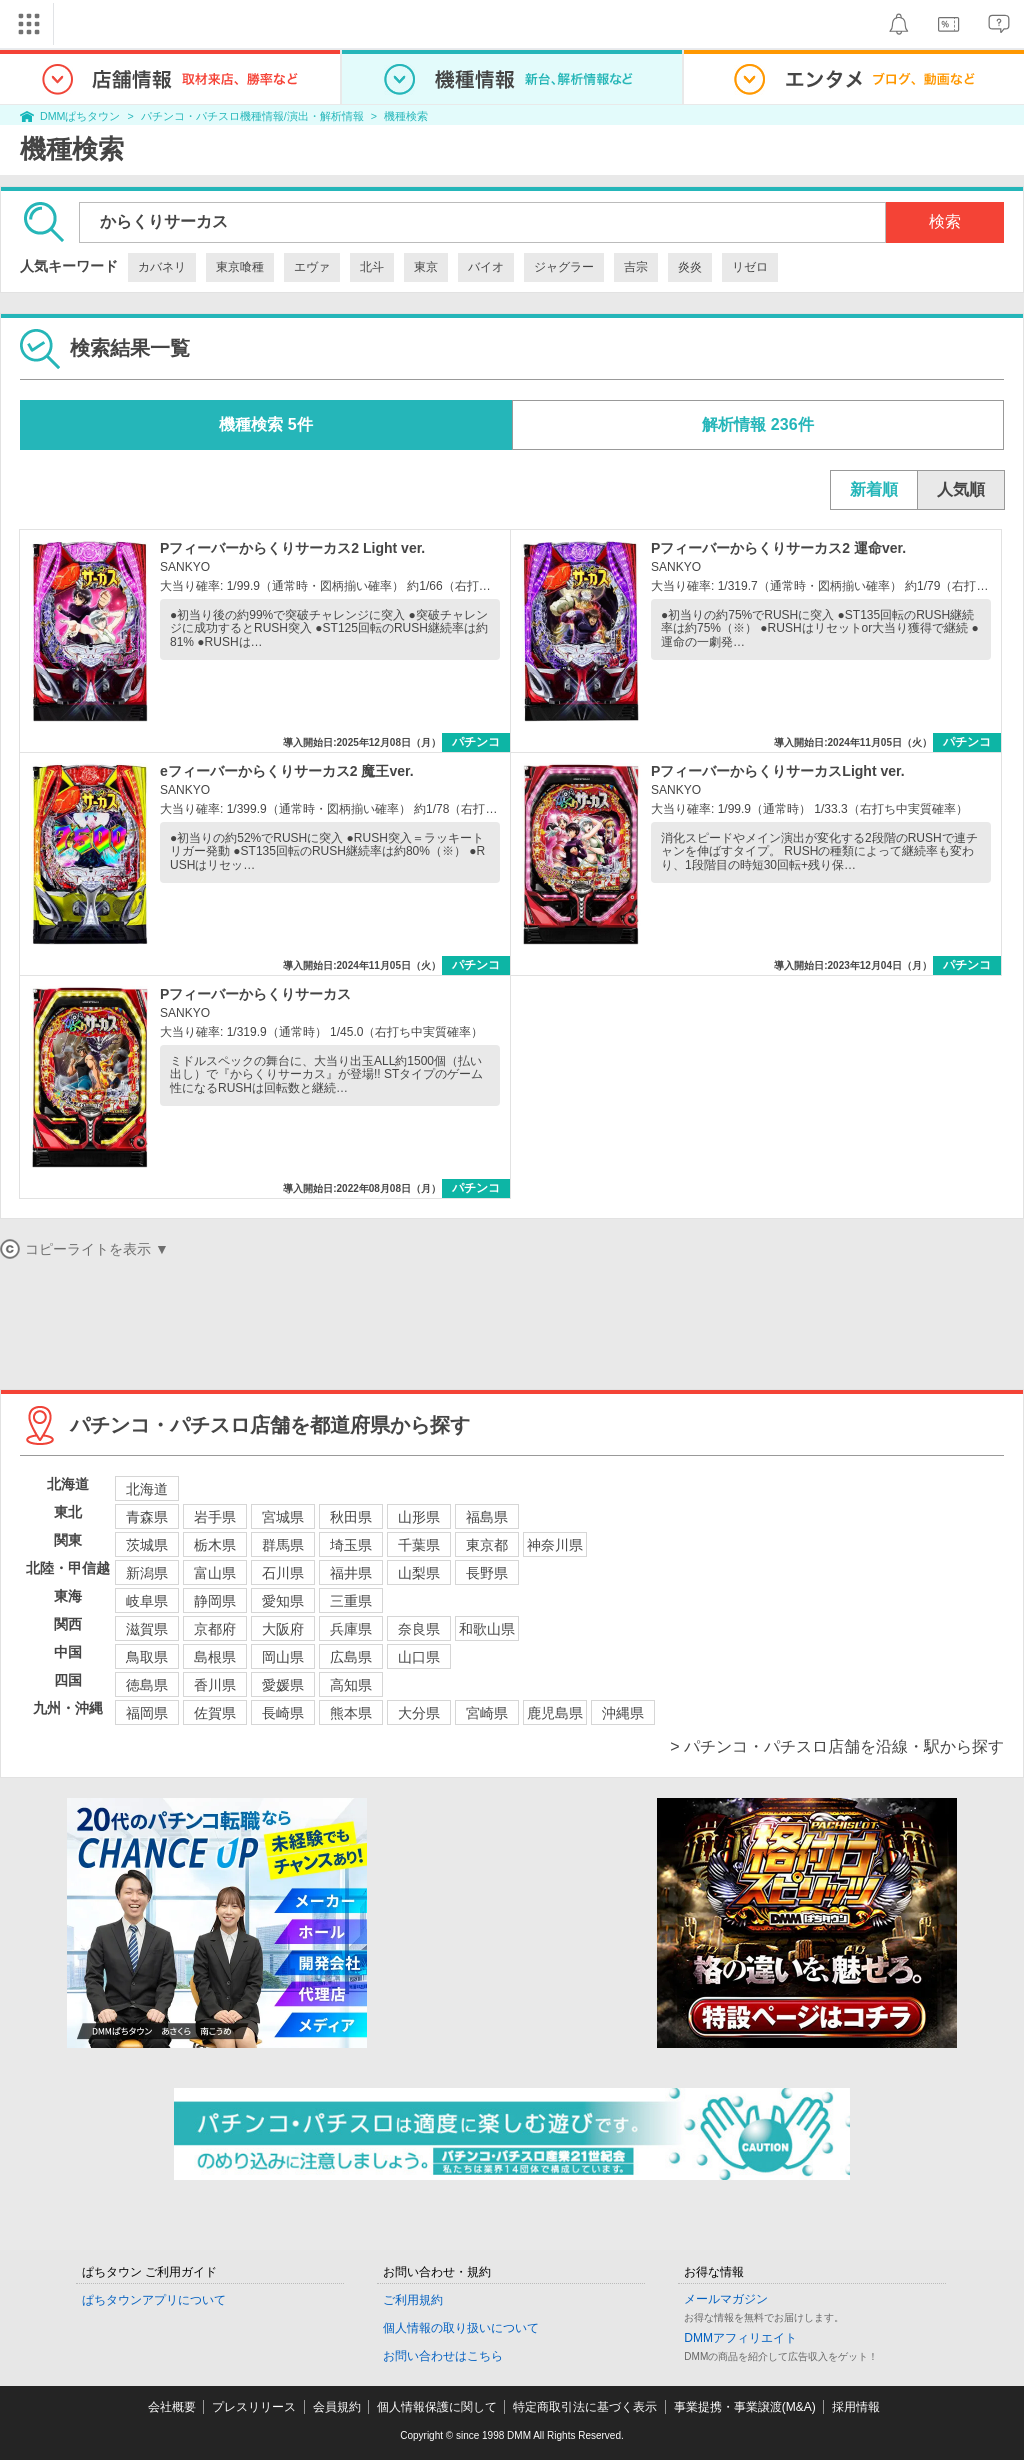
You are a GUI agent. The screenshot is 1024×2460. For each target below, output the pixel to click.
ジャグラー (564, 267)
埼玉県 (351, 1545)
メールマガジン (726, 2299)
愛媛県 (283, 1685)
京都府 (215, 1629)
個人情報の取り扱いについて (461, 2328)
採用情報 (856, 2407)
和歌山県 (487, 1629)
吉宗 (636, 267)
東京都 (487, 1545)
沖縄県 (623, 1713)
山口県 (419, 1657)
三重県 (351, 1601)
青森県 (147, 1517)
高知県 (351, 1685)
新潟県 (147, 1573)
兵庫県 (351, 1629)
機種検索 (406, 116)
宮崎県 (487, 1713)
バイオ (486, 267)
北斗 (372, 267)
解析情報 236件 (757, 424)
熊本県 (351, 1713)
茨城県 (147, 1545)
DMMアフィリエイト (740, 2338)
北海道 (147, 1489)
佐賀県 (215, 1713)
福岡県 (147, 1713)
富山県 (215, 1573)
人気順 (961, 489)
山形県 (419, 1517)
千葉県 (419, 1545)
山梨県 (419, 1573)
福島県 (487, 1517)
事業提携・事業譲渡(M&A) (745, 2407)
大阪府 (283, 1629)
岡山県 (283, 1657)
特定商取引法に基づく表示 (585, 2407)
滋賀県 (147, 1629)
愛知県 (283, 1601)
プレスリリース (254, 2407)
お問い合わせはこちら (443, 2356)
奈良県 (419, 1629)
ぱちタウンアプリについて (154, 2300)
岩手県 (215, 1517)
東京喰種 (240, 267)
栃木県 (215, 1545)
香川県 (215, 1685)
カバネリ (162, 267)
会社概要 (172, 2407)
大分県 (419, 1713)
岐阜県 (147, 1601)
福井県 (351, 1573)
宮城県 (283, 1517)
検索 (945, 221)
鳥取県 (147, 1657)
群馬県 (283, 1545)
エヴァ (312, 267)
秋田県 (351, 1517)
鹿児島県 (555, 1713)
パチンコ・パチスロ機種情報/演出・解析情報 (252, 116)
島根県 (215, 1657)
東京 (426, 267)
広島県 (351, 1657)
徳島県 (147, 1685)
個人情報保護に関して (437, 2407)
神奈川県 (555, 1545)
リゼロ (750, 267)
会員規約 (337, 2407)
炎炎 (690, 267)
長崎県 (283, 1713)
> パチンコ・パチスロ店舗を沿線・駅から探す (837, 1746)
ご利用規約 (413, 2300)
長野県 (487, 1573)
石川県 (283, 1573)
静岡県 (215, 1601)
